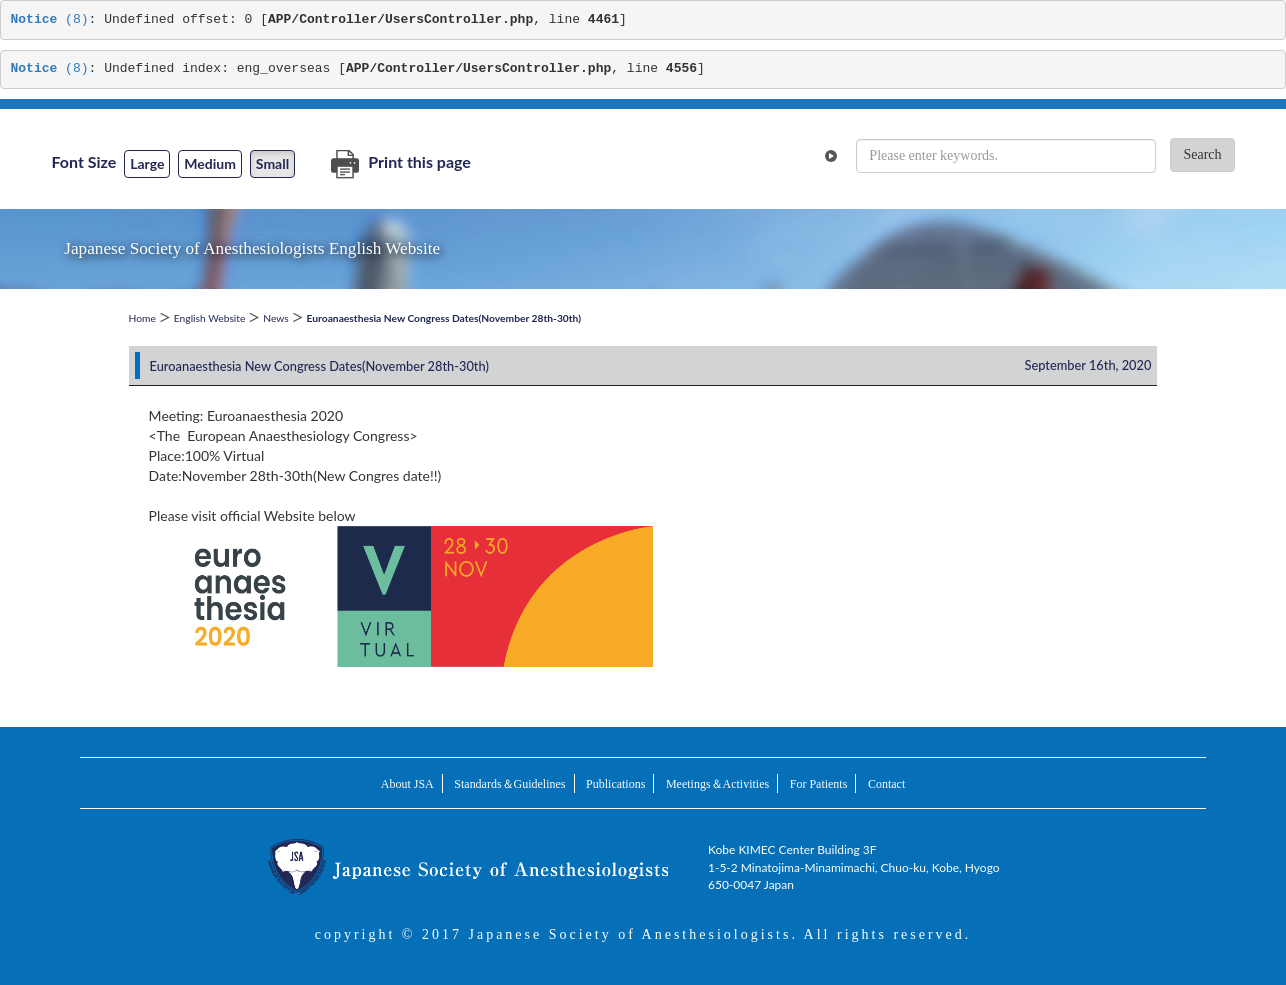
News (276, 318)
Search (1202, 154)
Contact (886, 784)
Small (272, 163)
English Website (210, 318)
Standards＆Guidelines (509, 784)
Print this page (400, 161)
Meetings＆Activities (717, 784)
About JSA (407, 784)
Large (147, 163)
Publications (615, 784)
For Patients (819, 784)
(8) (50, 19)
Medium (210, 163)
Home (142, 318)
